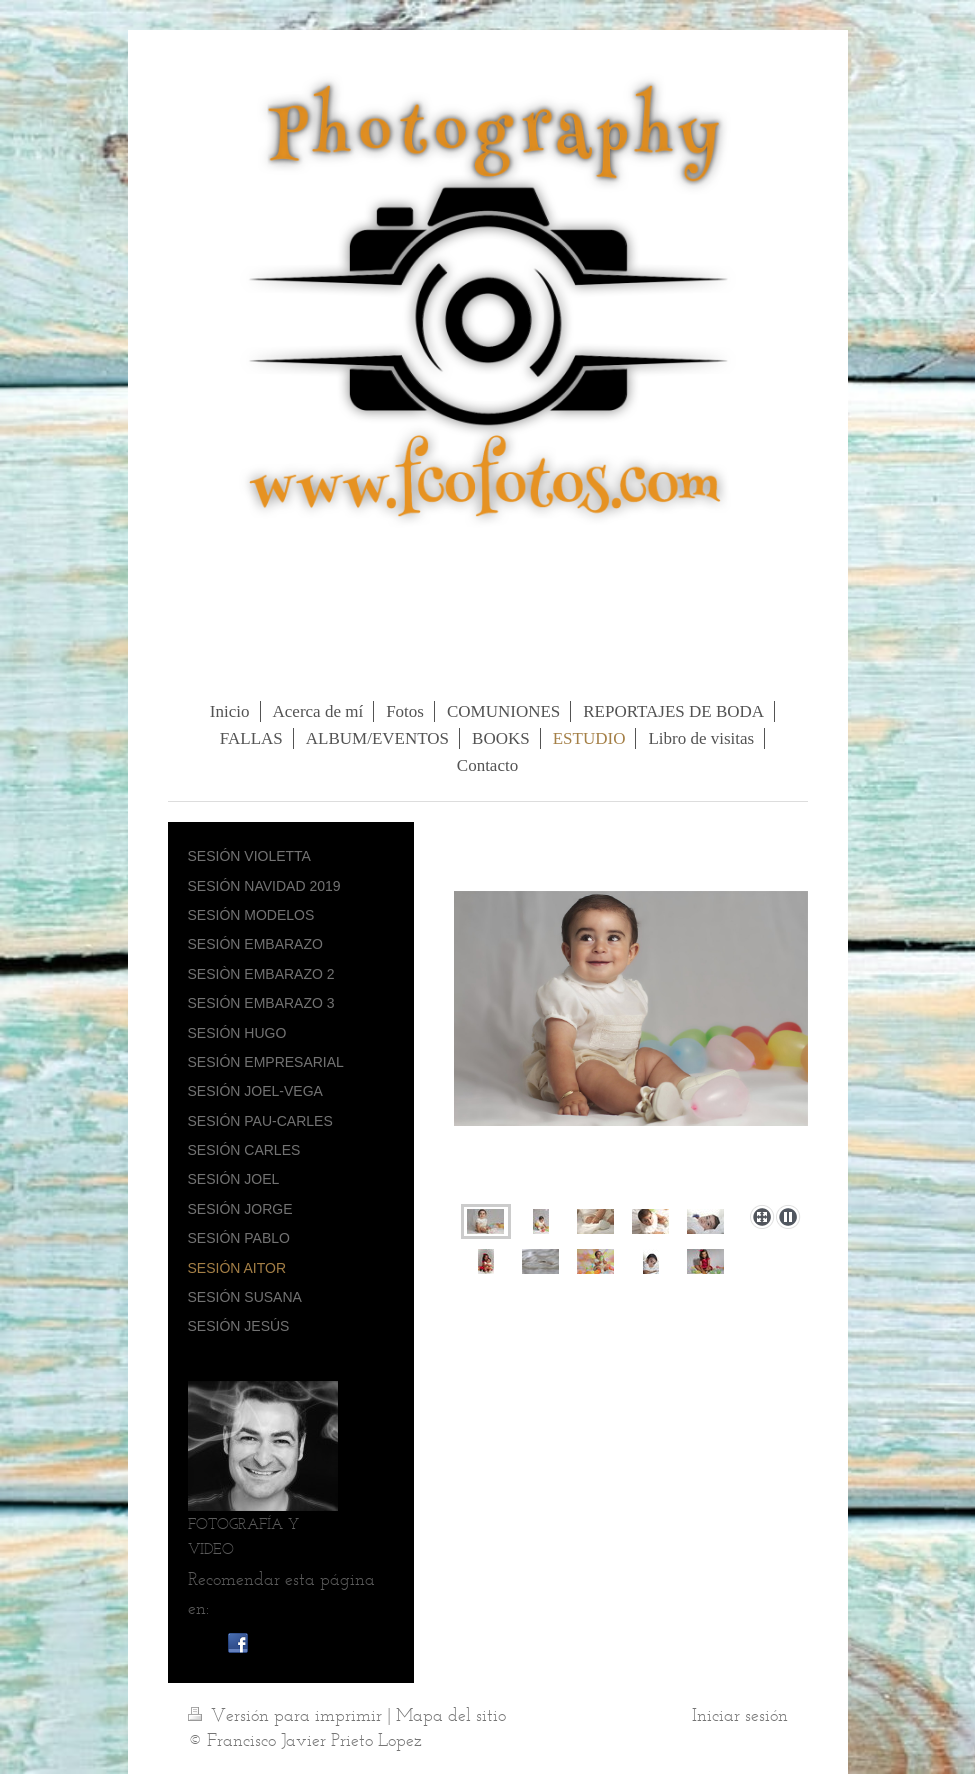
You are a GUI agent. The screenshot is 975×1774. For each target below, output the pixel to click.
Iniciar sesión (740, 1715)
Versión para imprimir (287, 1715)
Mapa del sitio (451, 1715)
